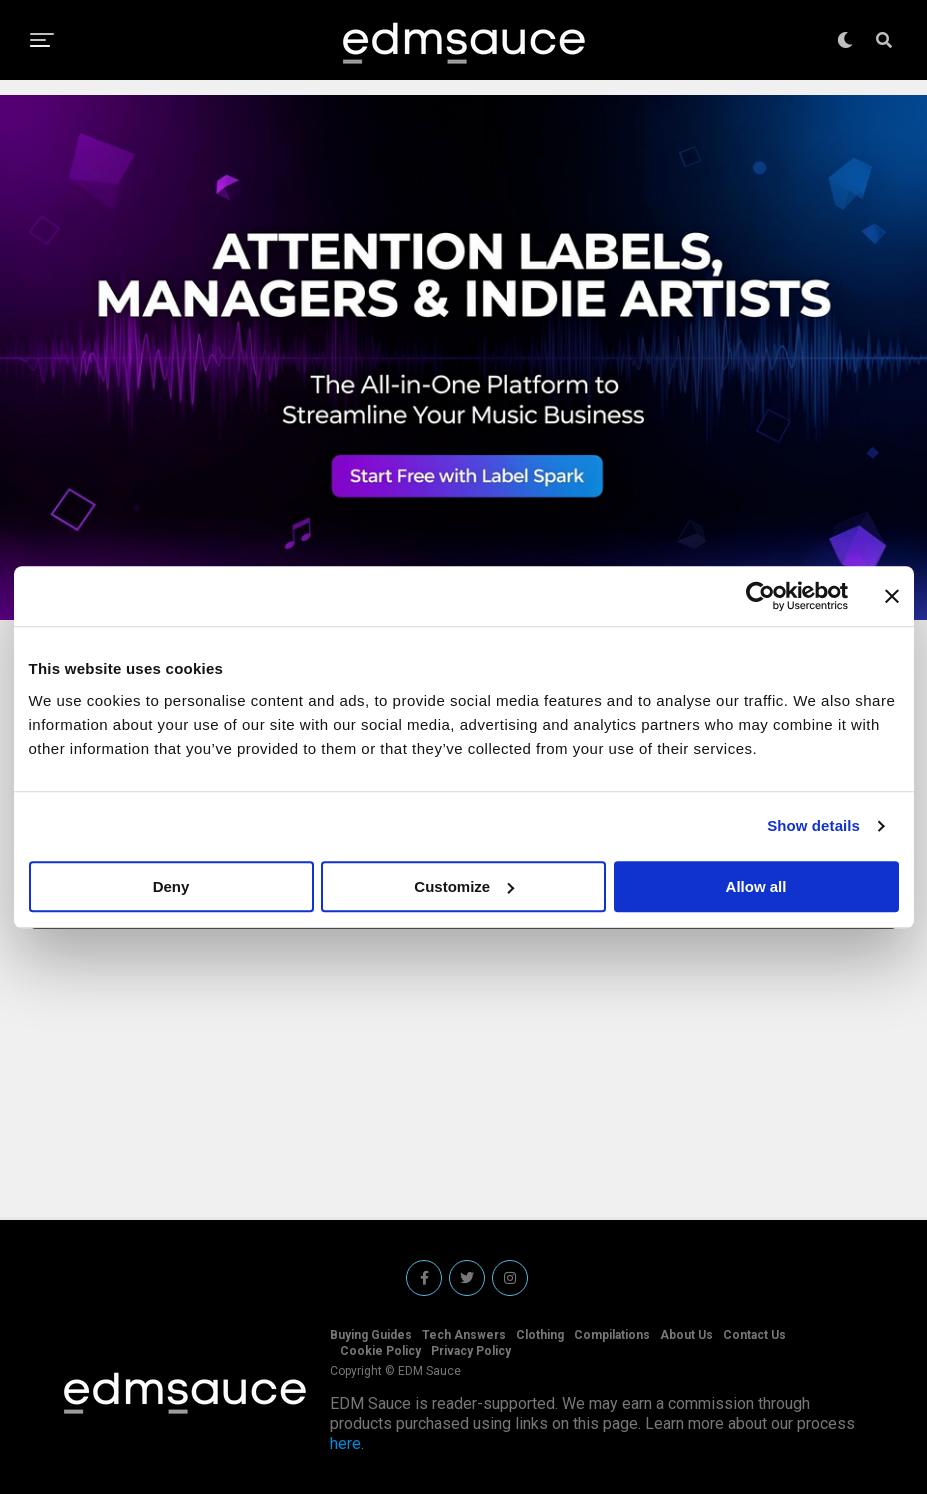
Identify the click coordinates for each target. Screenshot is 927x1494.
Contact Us (754, 1335)
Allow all (756, 886)
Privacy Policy (471, 1351)
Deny (171, 886)
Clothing (540, 1335)
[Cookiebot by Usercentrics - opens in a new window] (760, 596)
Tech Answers (464, 1335)
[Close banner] (892, 596)
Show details (813, 825)
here (345, 1443)
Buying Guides (371, 1335)
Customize (464, 886)
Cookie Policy (380, 1351)
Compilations (612, 1335)
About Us (686, 1335)
